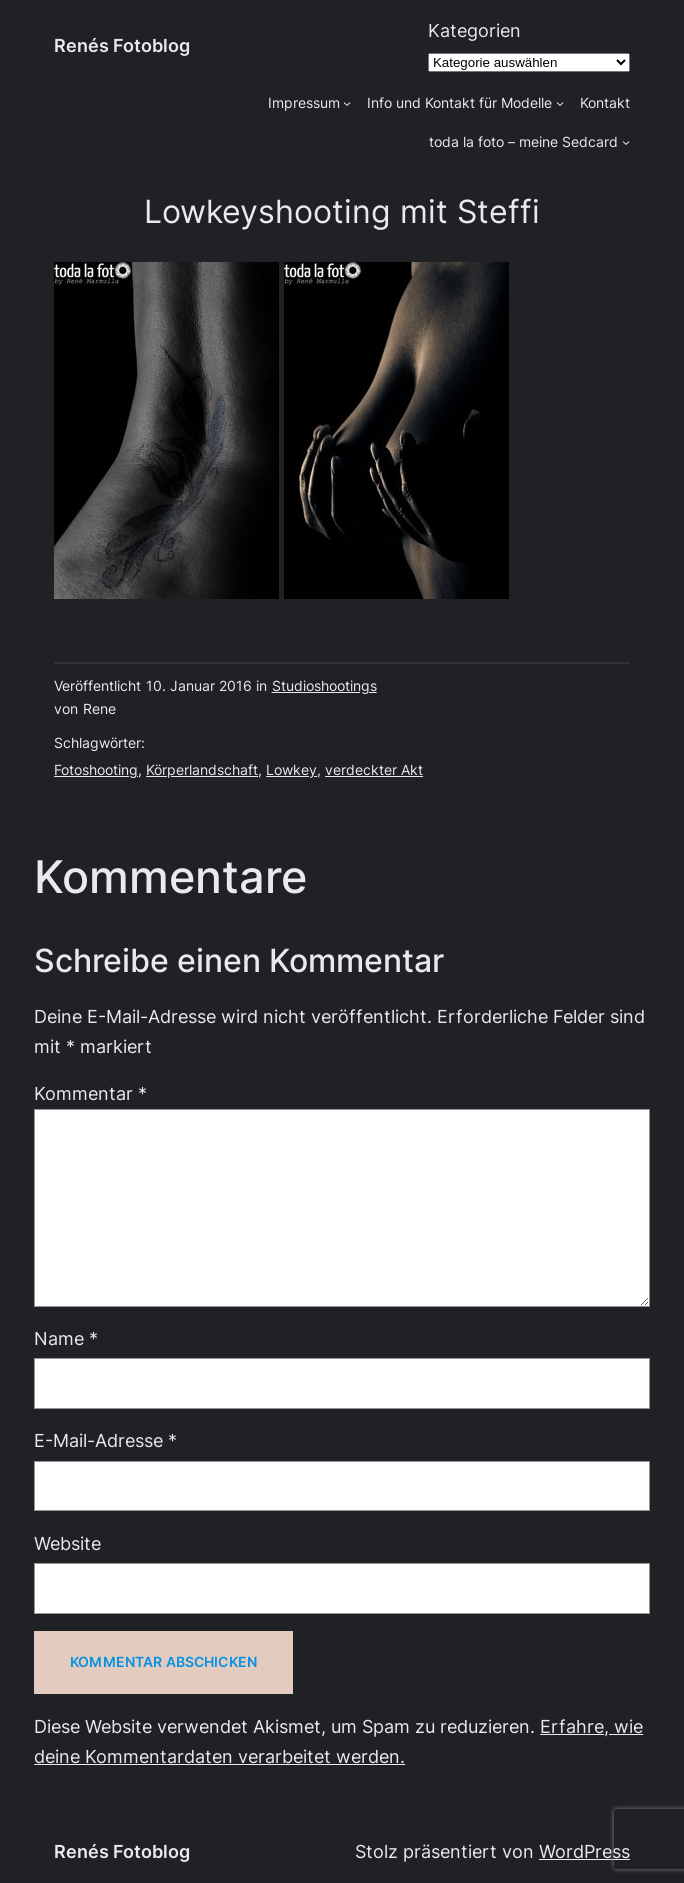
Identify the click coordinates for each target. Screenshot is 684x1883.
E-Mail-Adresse (105, 1440)
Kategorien (474, 30)
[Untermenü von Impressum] (347, 103)
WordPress (584, 1851)
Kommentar (90, 1093)
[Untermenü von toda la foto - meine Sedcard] (626, 142)
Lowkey (291, 770)
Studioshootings (324, 686)
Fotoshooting (96, 770)
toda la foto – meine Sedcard (523, 142)
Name (66, 1338)
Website (67, 1543)
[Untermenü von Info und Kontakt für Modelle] (560, 103)
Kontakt (605, 103)
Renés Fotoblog (122, 45)
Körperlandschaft (202, 770)
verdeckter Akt (374, 770)
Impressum (304, 103)
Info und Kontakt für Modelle (459, 103)
